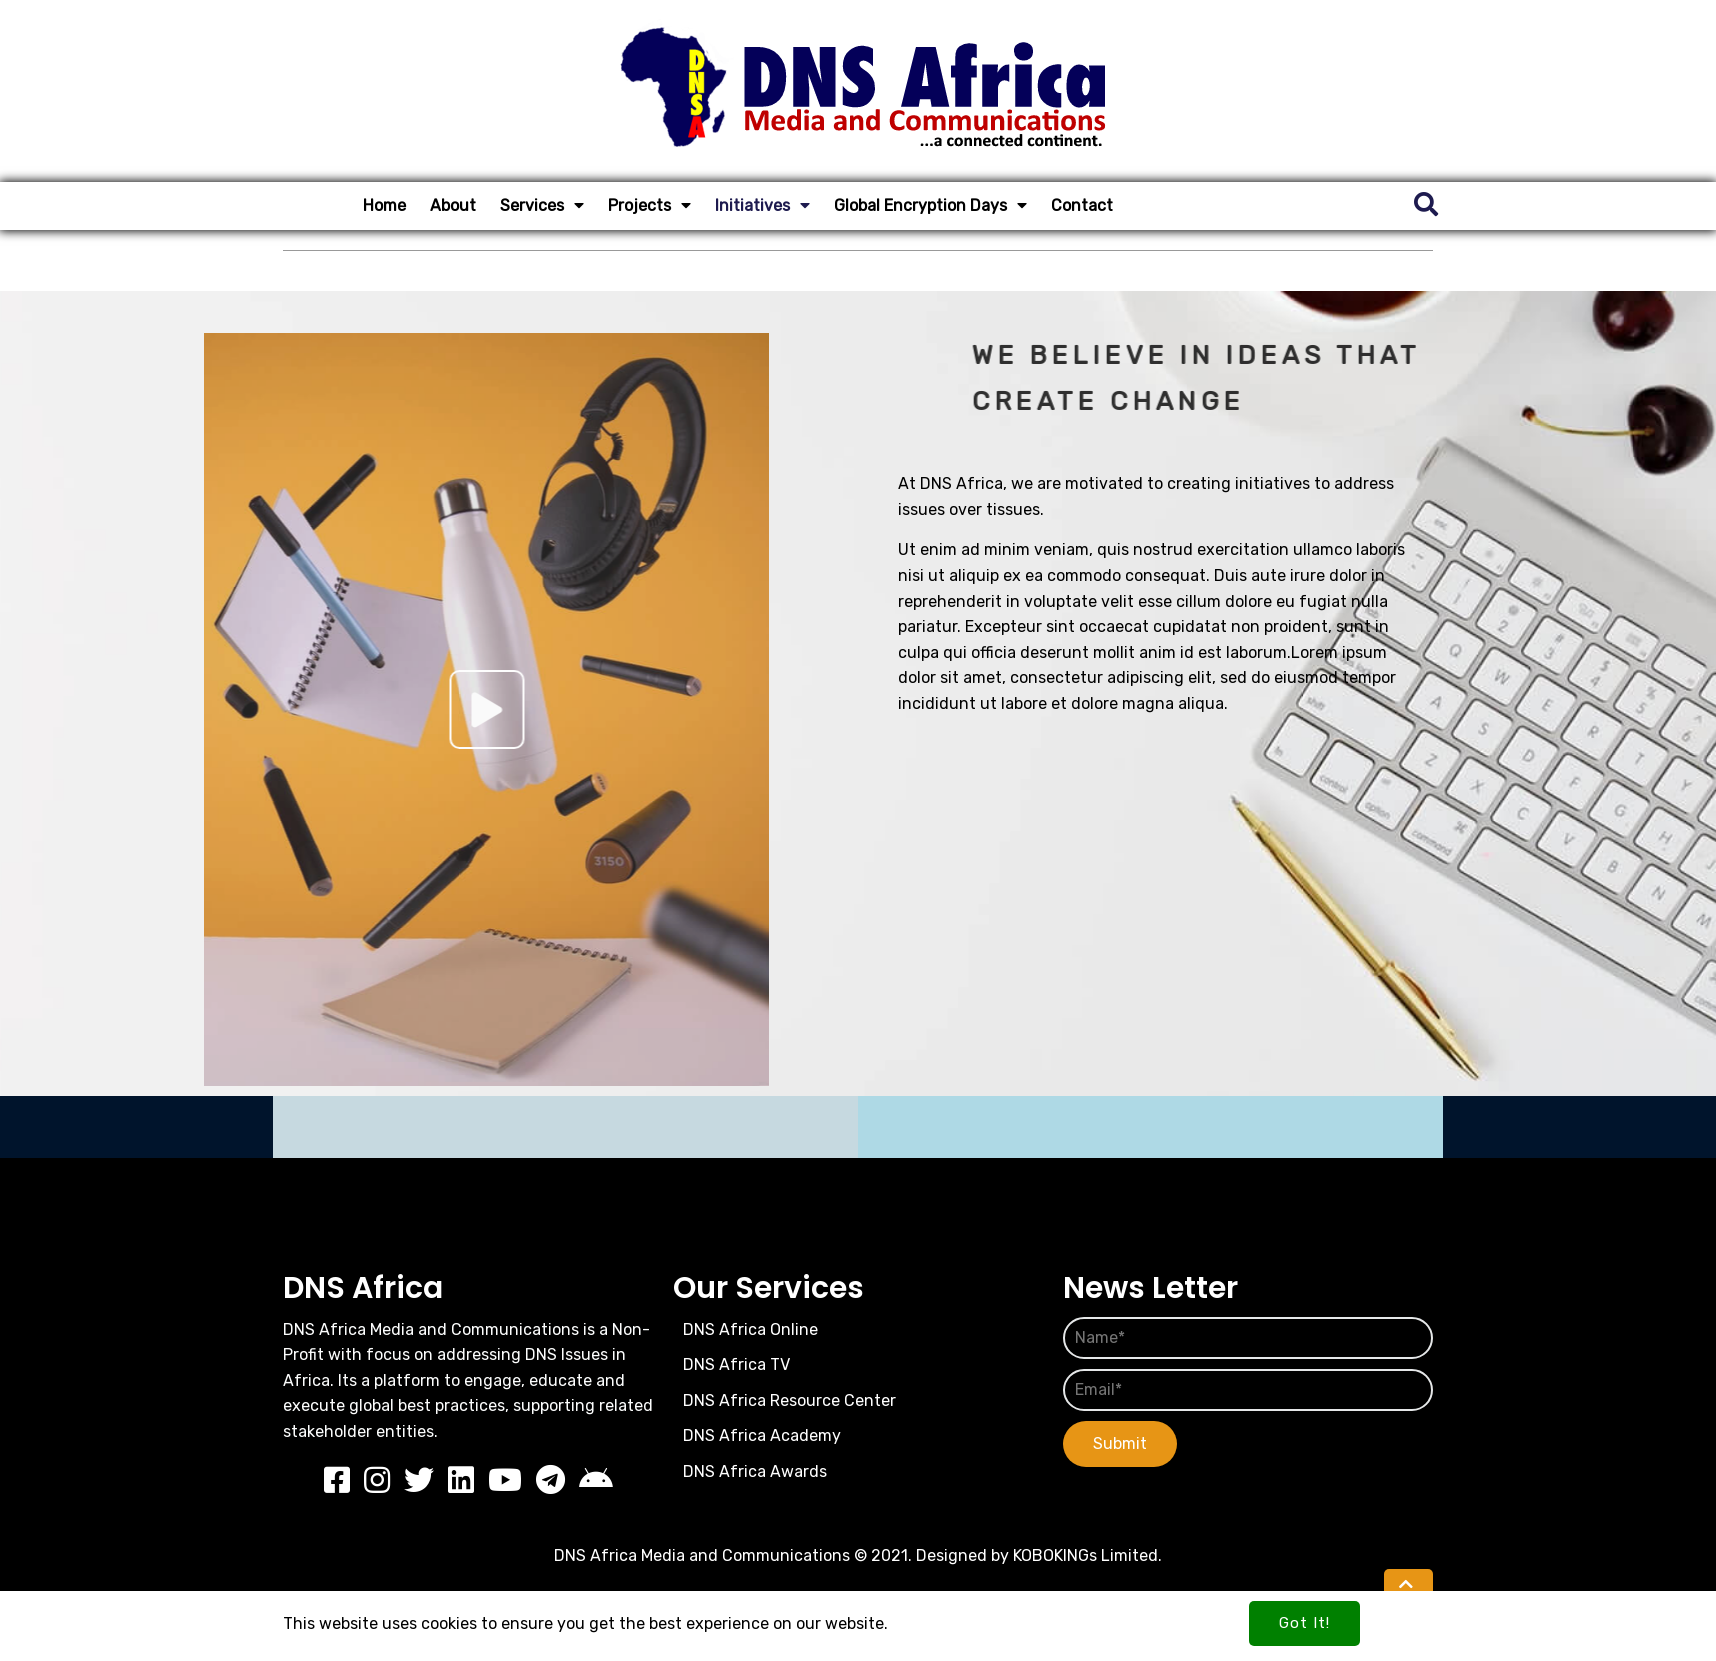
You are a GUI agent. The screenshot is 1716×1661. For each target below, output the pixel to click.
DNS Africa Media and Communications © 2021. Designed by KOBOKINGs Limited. (858, 1555)
